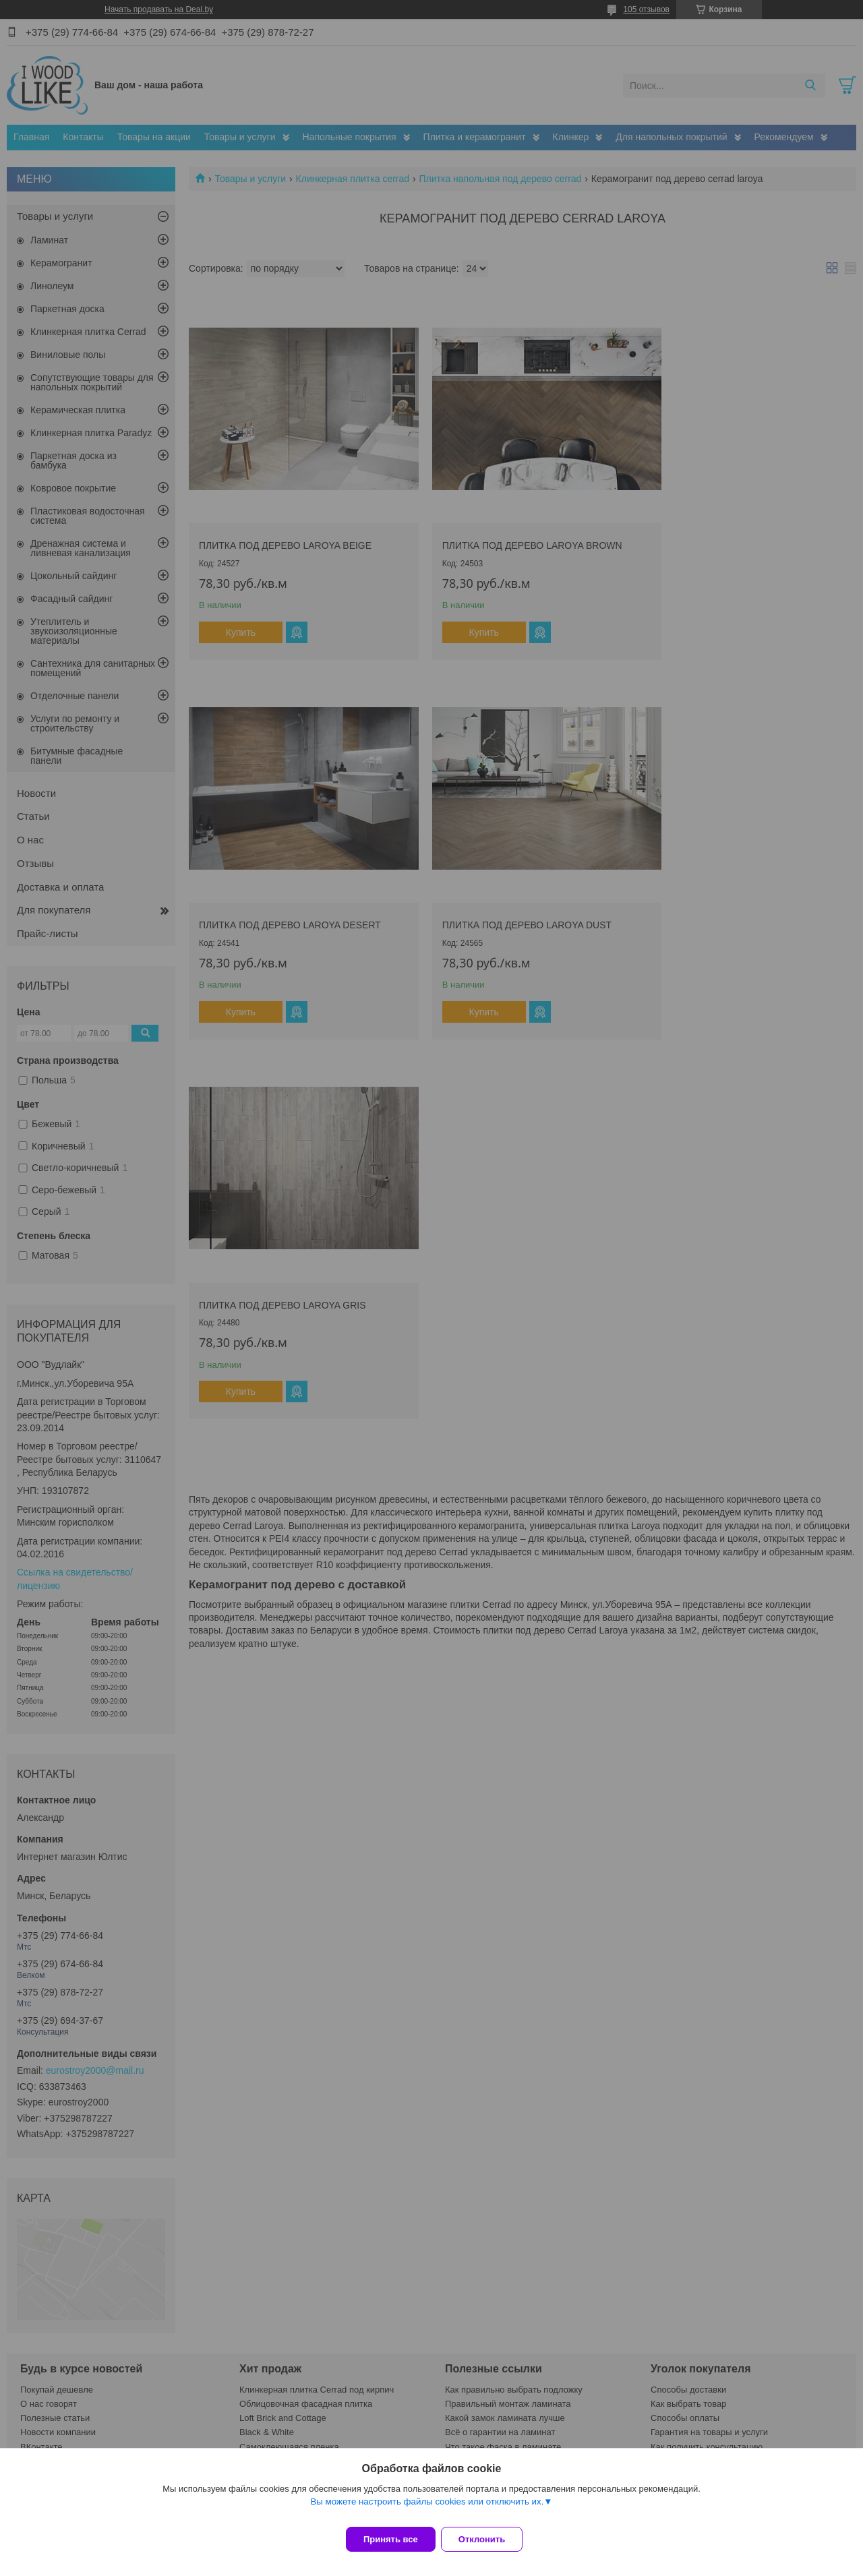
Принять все (390, 2539)
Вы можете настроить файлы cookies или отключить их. (426, 2510)
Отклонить (490, 2539)
